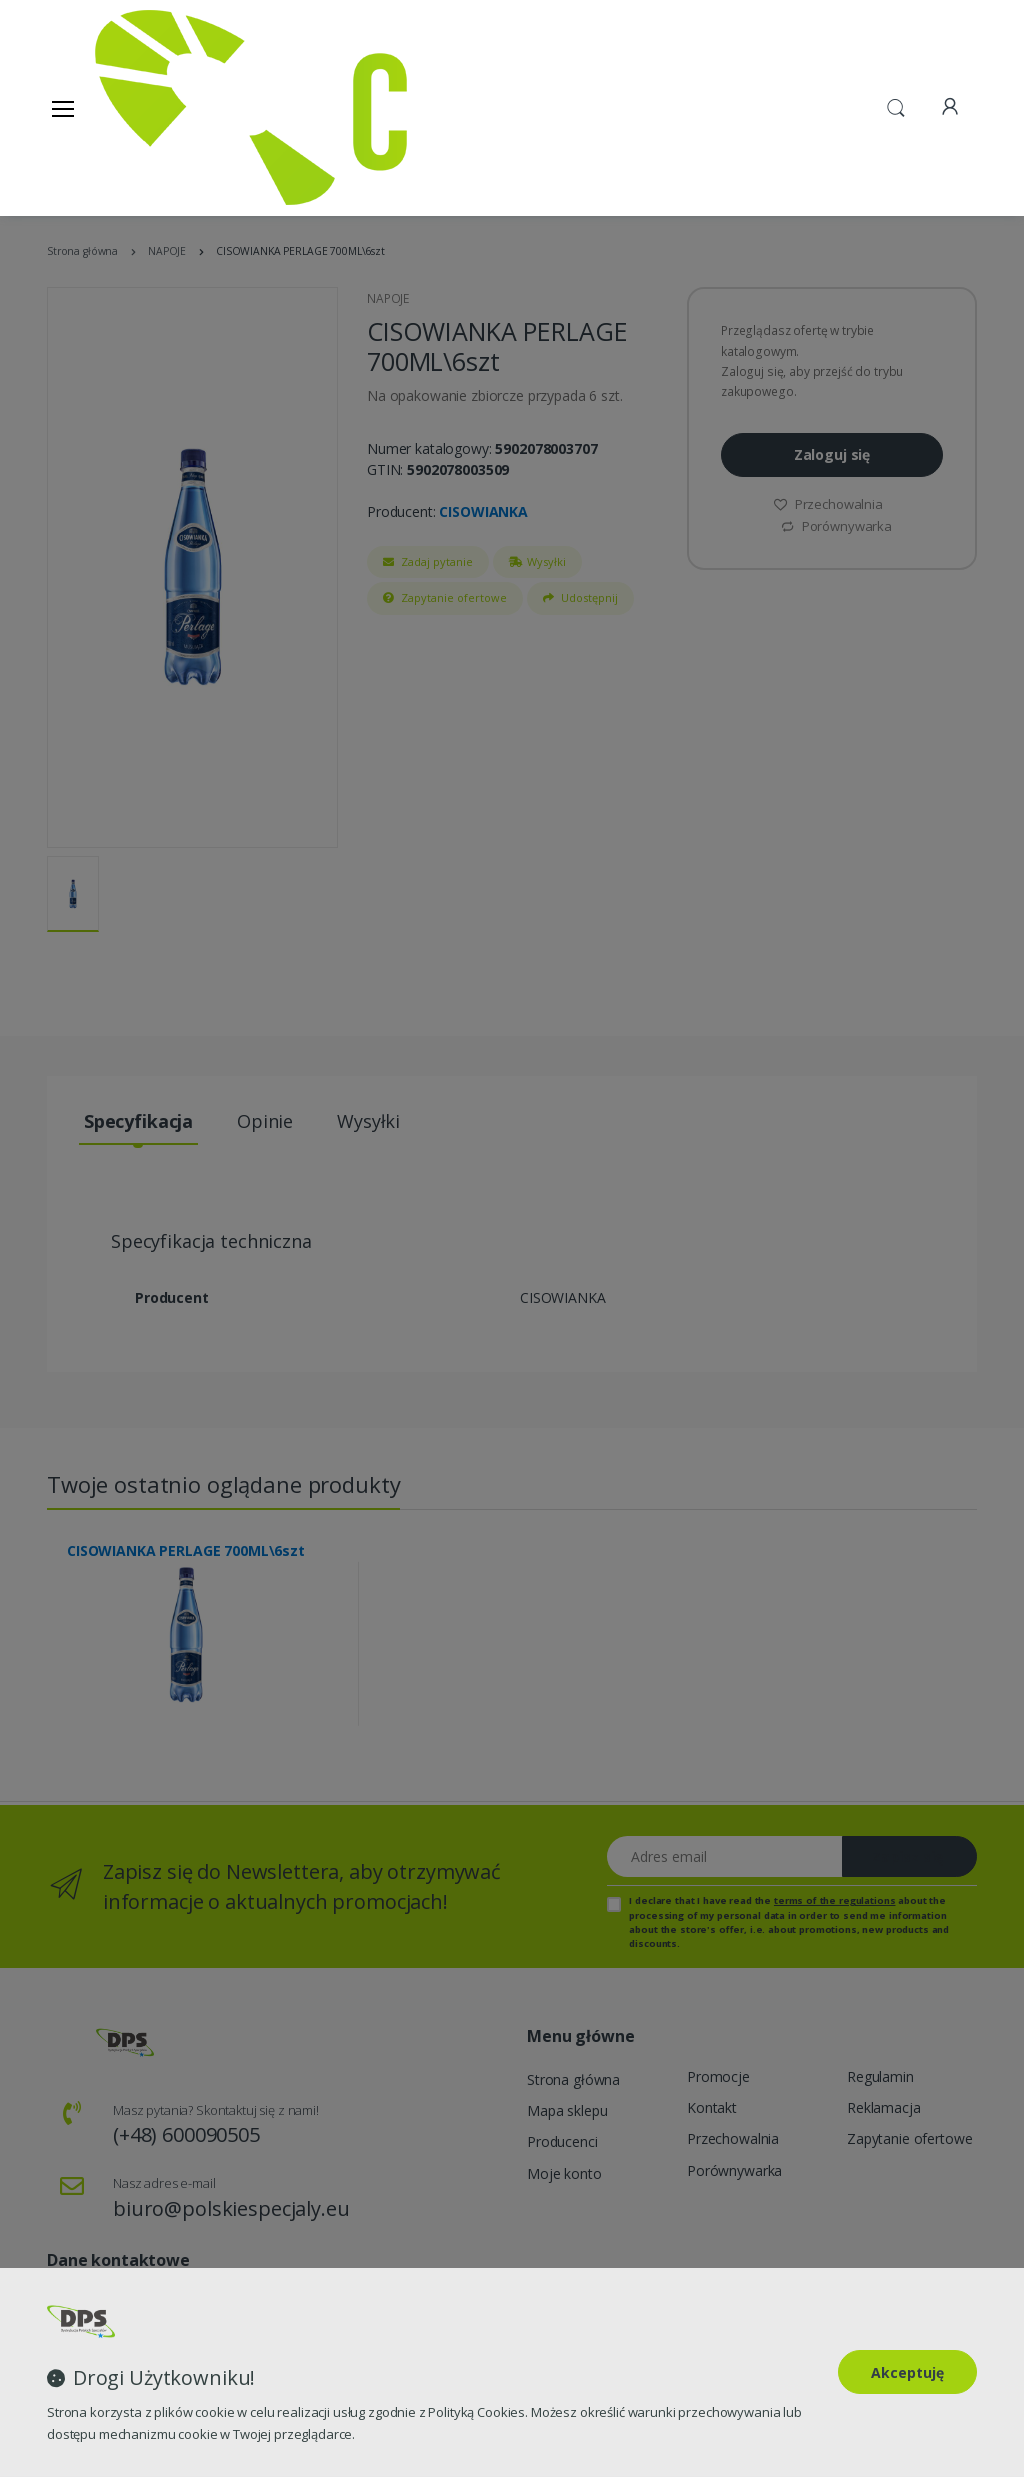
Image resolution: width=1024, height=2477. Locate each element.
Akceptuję (907, 2372)
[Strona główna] (146, 107)
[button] (896, 106)
